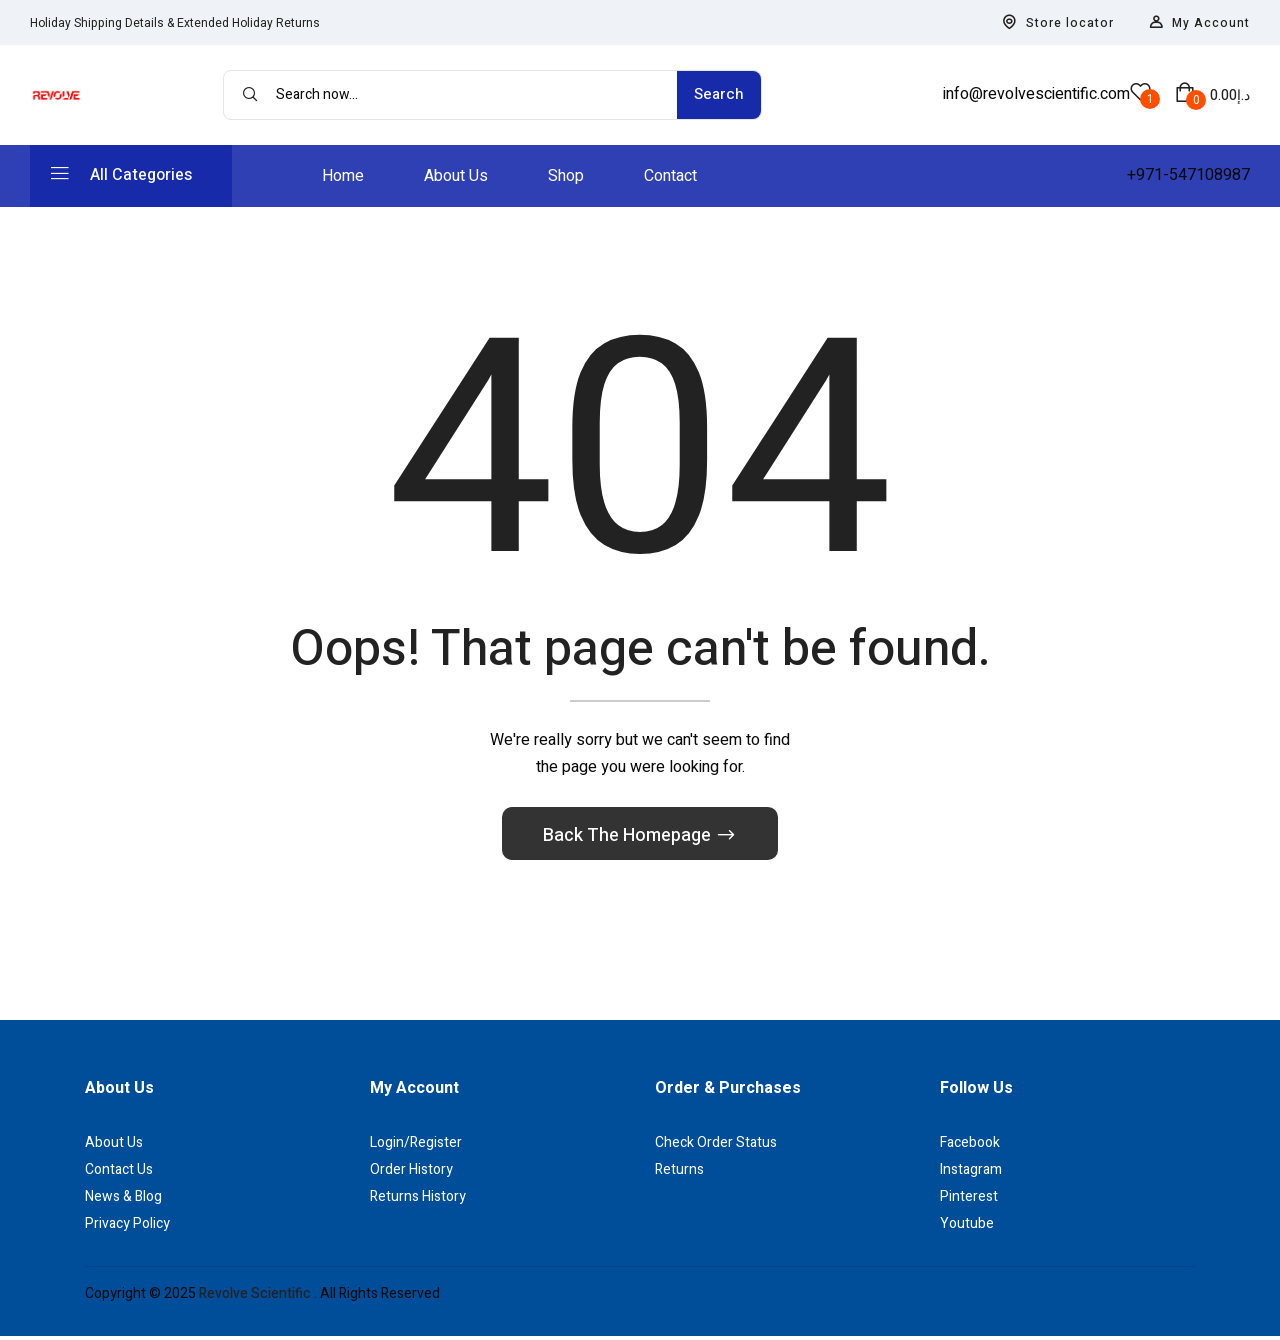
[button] (1212, 95)
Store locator (1058, 23)
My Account (1199, 23)
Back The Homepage (629, 839)
